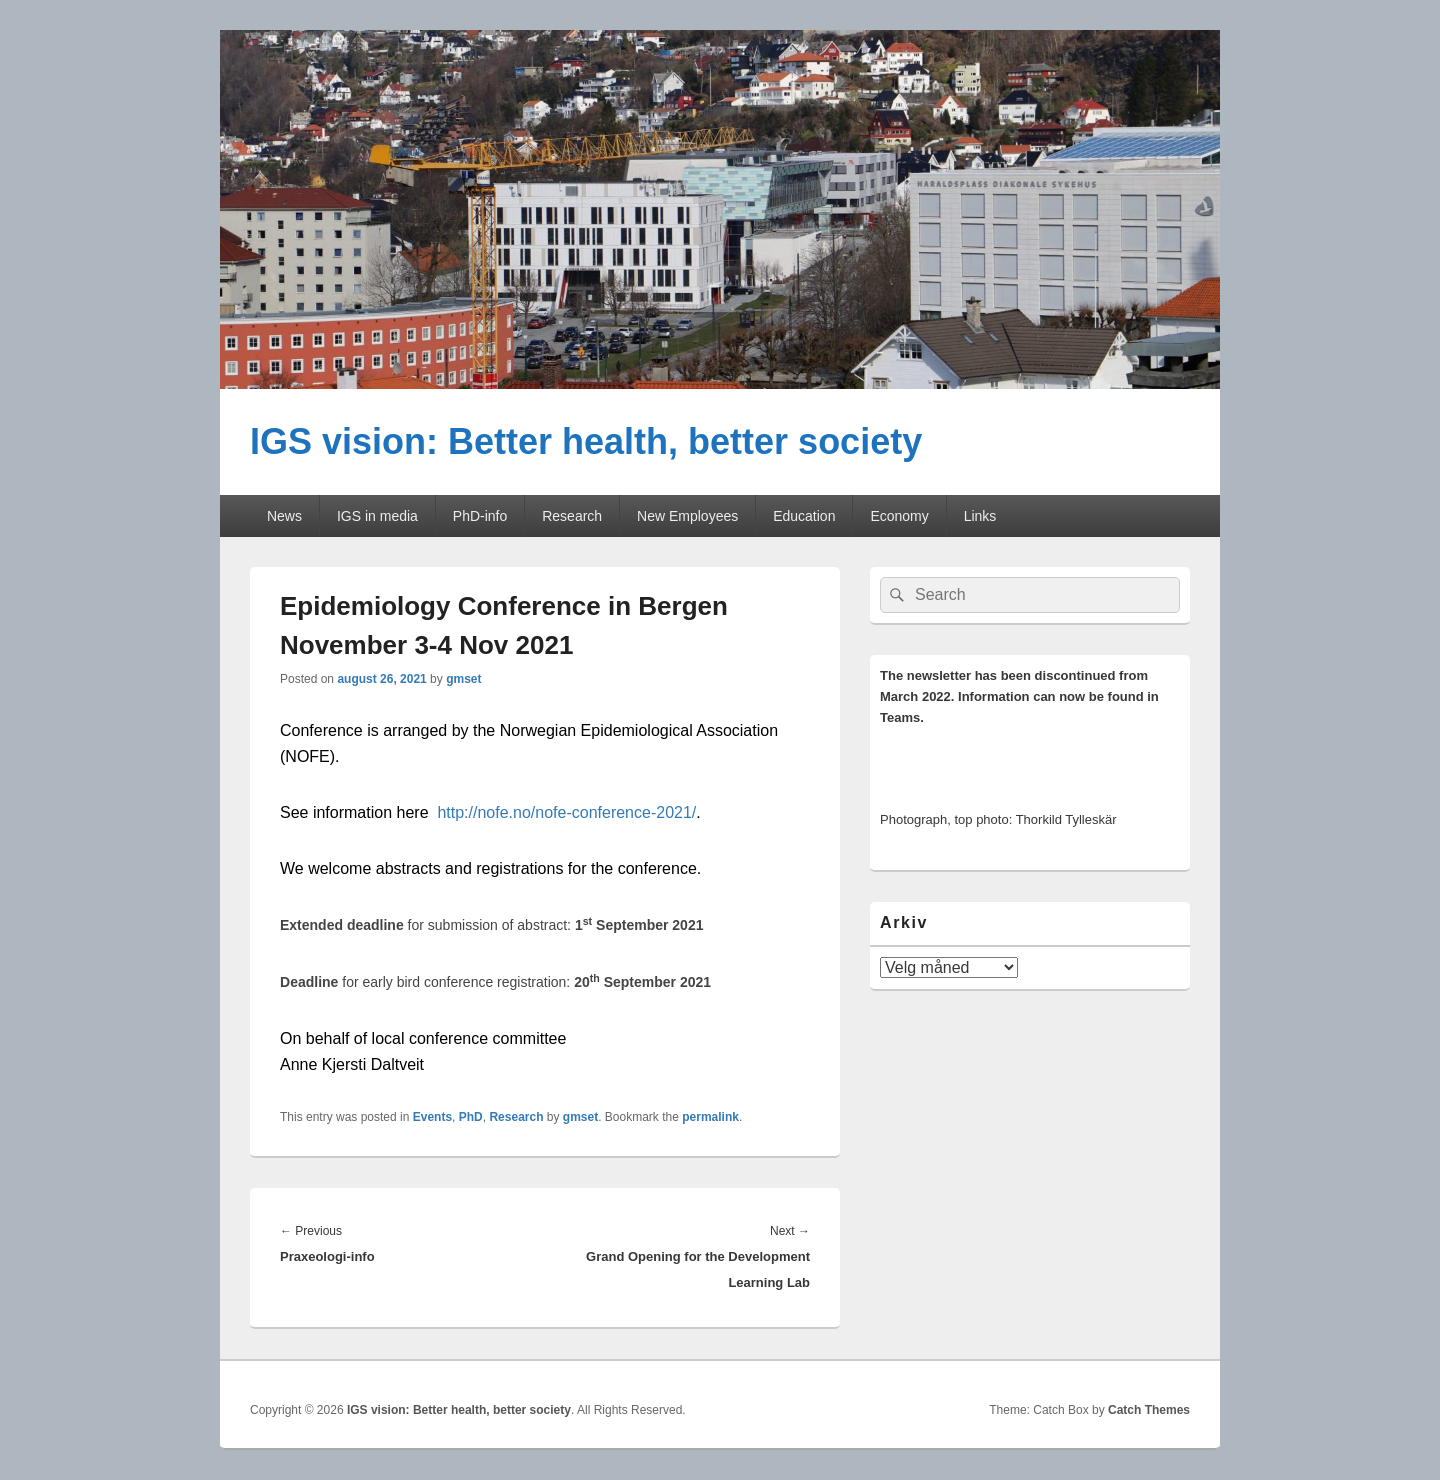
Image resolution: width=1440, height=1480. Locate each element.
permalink (710, 1117)
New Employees (687, 516)
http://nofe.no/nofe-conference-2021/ (566, 812)
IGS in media (377, 516)
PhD (471, 1117)
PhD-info (480, 516)
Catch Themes (1149, 1410)
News (284, 516)
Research (572, 516)
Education (804, 516)
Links (980, 516)
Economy (899, 516)
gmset (463, 679)
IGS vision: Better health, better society (586, 441)
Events (432, 1117)
